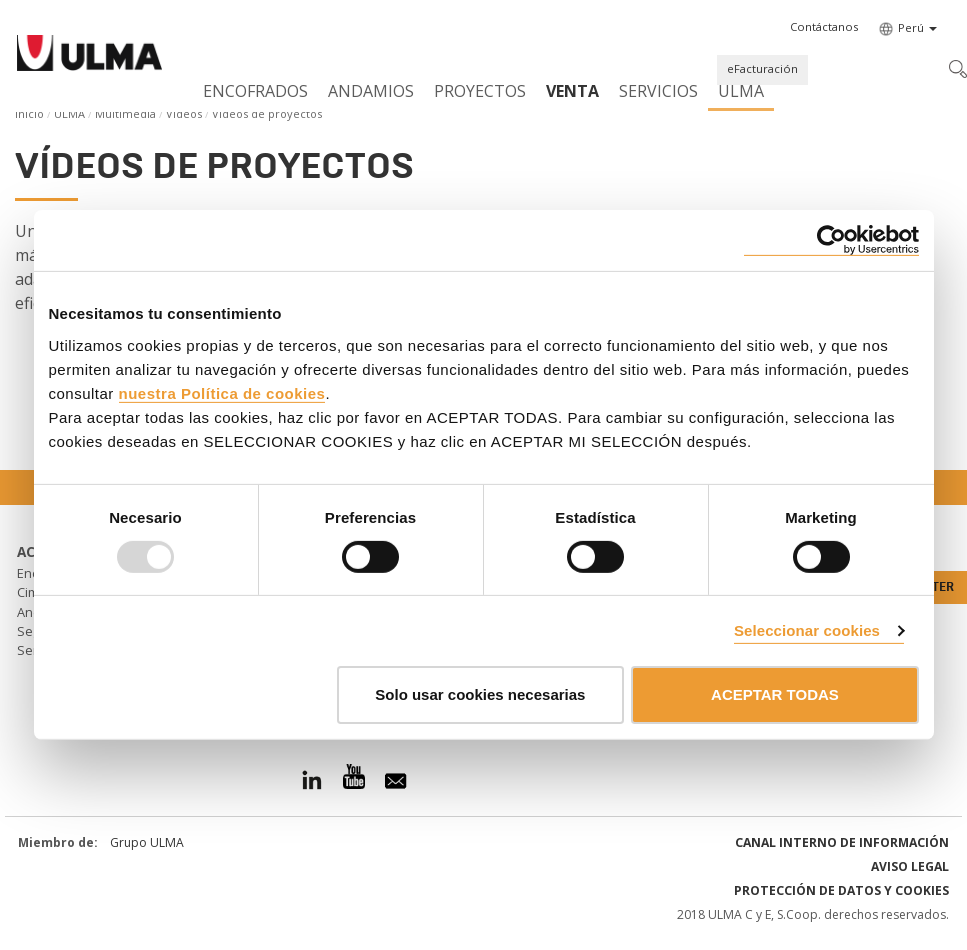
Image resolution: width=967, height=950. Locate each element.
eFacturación (762, 68)
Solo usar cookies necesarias (480, 694)
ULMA (741, 91)
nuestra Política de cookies (222, 392)
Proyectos (480, 91)
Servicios (658, 91)
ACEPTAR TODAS (775, 694)
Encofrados (255, 91)
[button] (824, 27)
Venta (572, 91)
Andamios (371, 91)
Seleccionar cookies (807, 630)
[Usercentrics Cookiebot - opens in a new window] (831, 240)
